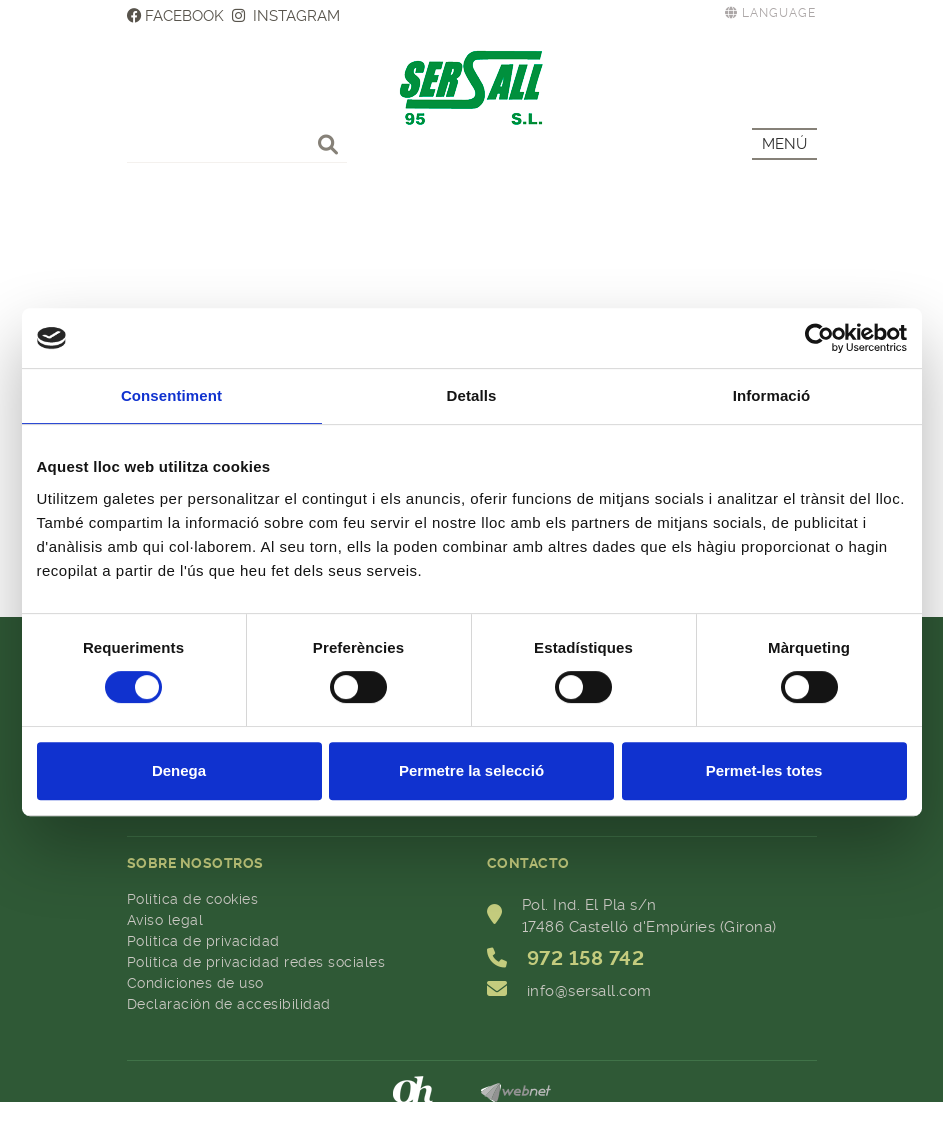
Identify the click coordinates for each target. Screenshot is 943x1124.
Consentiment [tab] (171, 395)
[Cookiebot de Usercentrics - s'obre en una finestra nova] (819, 338)
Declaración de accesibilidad (229, 1004)
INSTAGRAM (286, 16)
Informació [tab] (772, 395)
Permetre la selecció (471, 770)
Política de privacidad (203, 941)
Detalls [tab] (472, 395)
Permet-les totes (764, 770)
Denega (179, 770)
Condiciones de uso (195, 983)
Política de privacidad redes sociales (256, 962)
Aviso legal (165, 920)
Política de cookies (193, 899)
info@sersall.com (589, 991)
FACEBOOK (176, 16)
